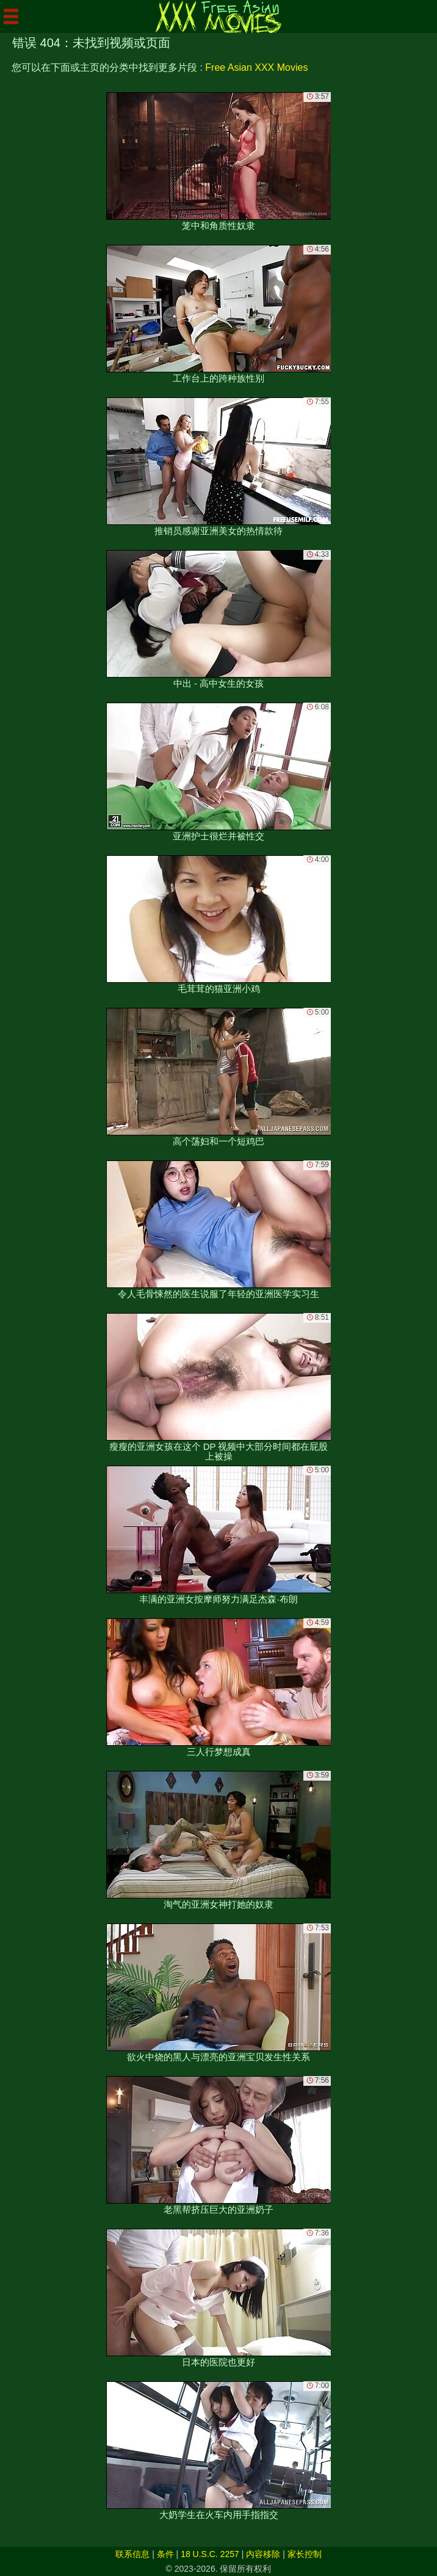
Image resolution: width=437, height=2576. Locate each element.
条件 (165, 2554)
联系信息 (132, 2554)
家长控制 (304, 2554)
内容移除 (263, 2554)
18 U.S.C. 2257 (210, 2554)
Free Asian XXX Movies (256, 67)
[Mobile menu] (11, 16)
